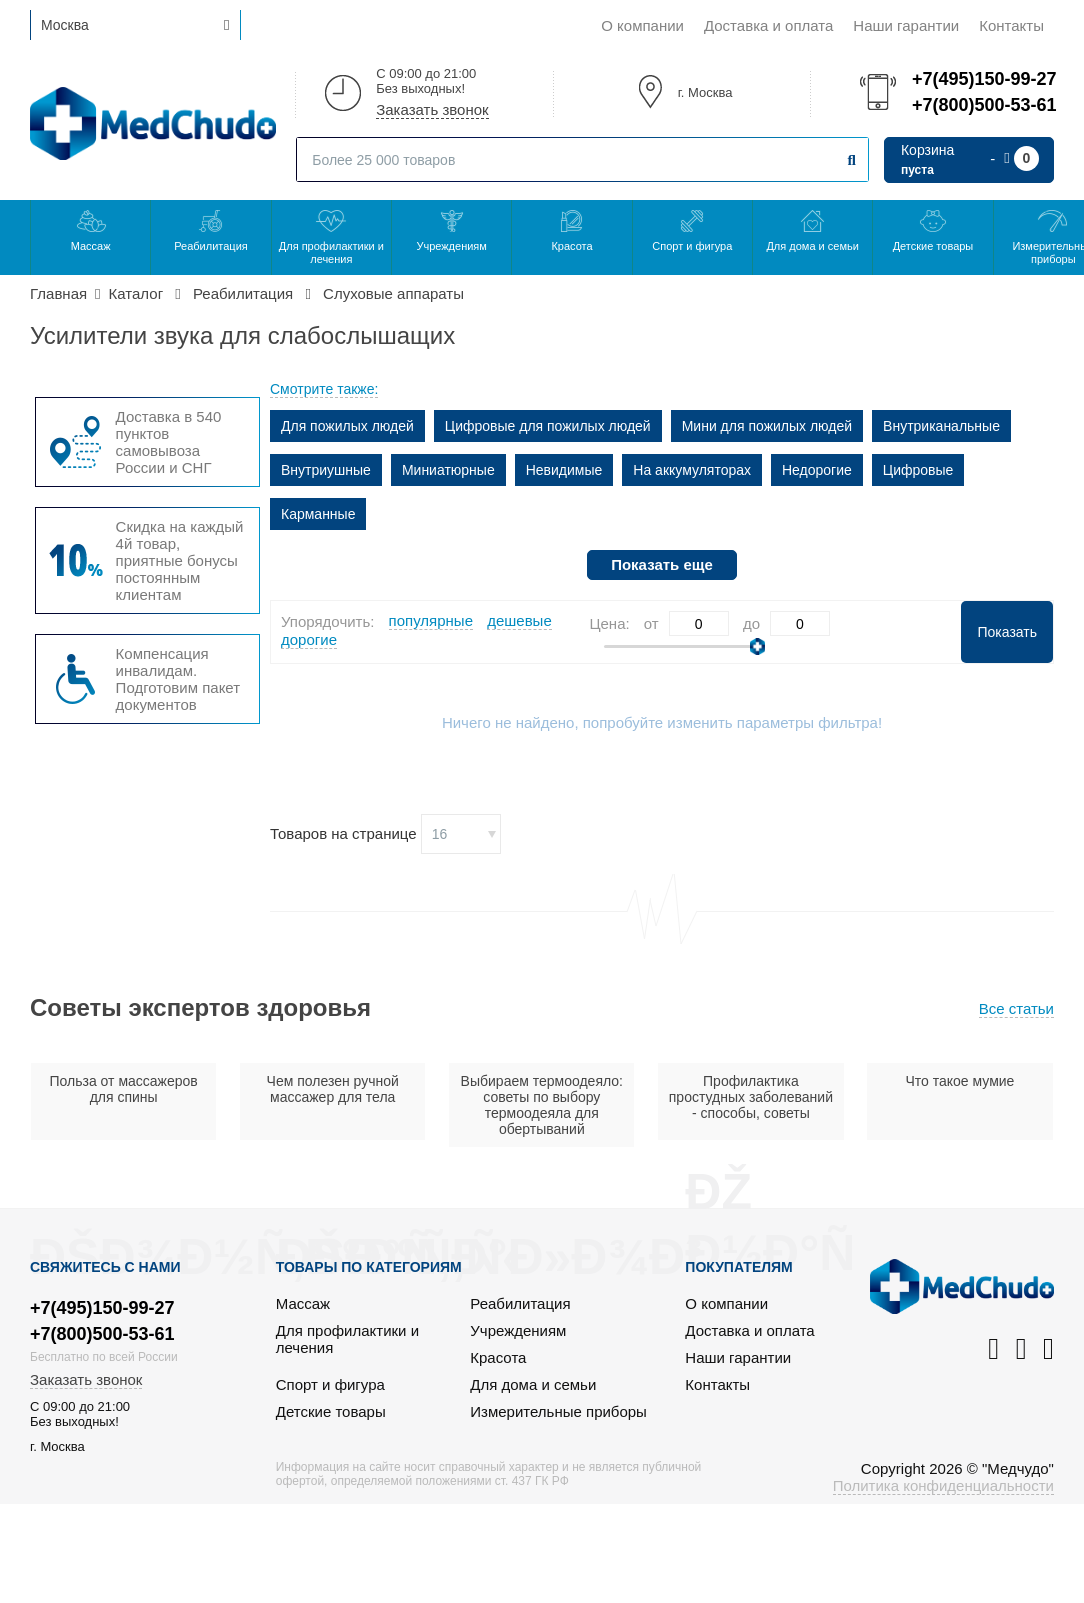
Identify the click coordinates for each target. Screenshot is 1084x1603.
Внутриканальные (941, 426)
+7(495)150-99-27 (983, 79)
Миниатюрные (448, 470)
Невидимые (564, 470)
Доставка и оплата (768, 25)
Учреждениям (451, 246)
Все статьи (1016, 1008)
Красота (571, 246)
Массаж (91, 246)
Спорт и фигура (692, 246)
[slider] (757, 646)
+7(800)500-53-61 (983, 105)
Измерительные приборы (558, 1411)
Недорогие (817, 470)
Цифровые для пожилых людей (548, 426)
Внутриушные (326, 470)
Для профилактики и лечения (331, 252)
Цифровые (918, 470)
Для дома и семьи (812, 246)
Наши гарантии (906, 25)
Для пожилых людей (347, 426)
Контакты (1011, 25)
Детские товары (933, 246)
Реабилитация (211, 246)
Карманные (318, 514)
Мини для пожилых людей (767, 426)
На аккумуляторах (692, 470)
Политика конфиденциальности (943, 1485)
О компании (642, 25)
